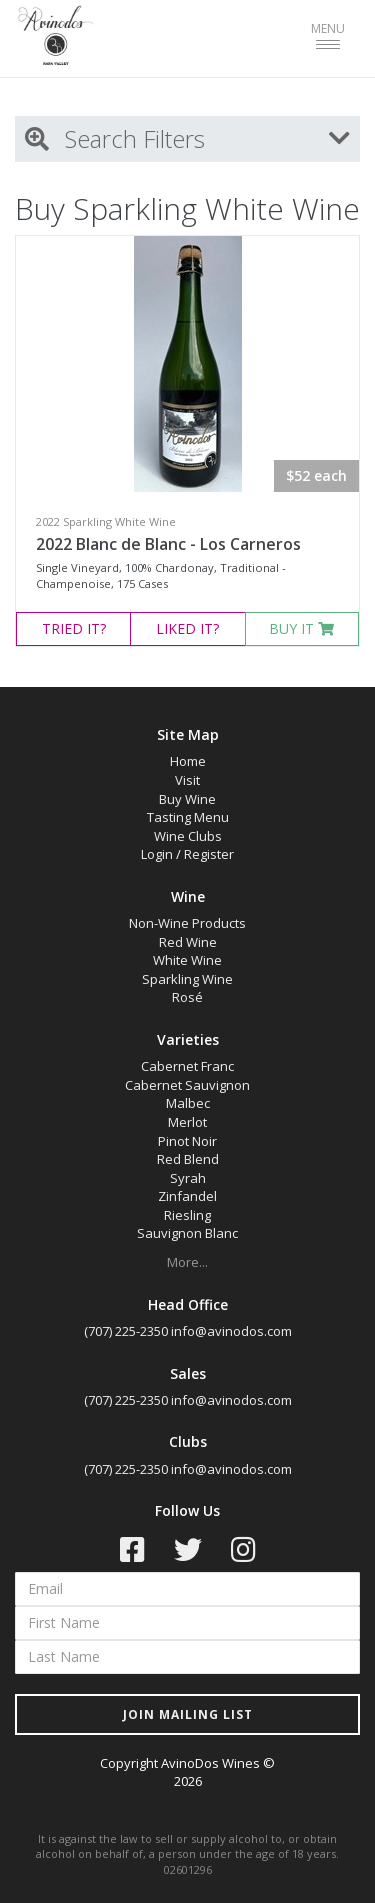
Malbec (188, 1103)
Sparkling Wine (187, 979)
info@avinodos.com (231, 1331)
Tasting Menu (188, 817)
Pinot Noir (187, 1141)
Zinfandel (187, 1196)
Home (188, 761)
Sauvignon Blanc (187, 1233)
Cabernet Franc (187, 1066)
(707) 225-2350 (126, 1331)
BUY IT (301, 628)
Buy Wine (187, 799)
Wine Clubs (188, 836)
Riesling (187, 1215)
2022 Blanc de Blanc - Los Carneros (168, 544)
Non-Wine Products (187, 923)
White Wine (187, 960)
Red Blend (188, 1159)
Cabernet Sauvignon (187, 1085)
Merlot (187, 1122)
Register (209, 854)
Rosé (187, 997)
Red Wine (188, 942)
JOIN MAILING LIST (188, 1714)
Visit (187, 780)
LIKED (187, 628)
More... (187, 1262)
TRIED (74, 628)
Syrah (188, 1178)
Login (157, 854)
